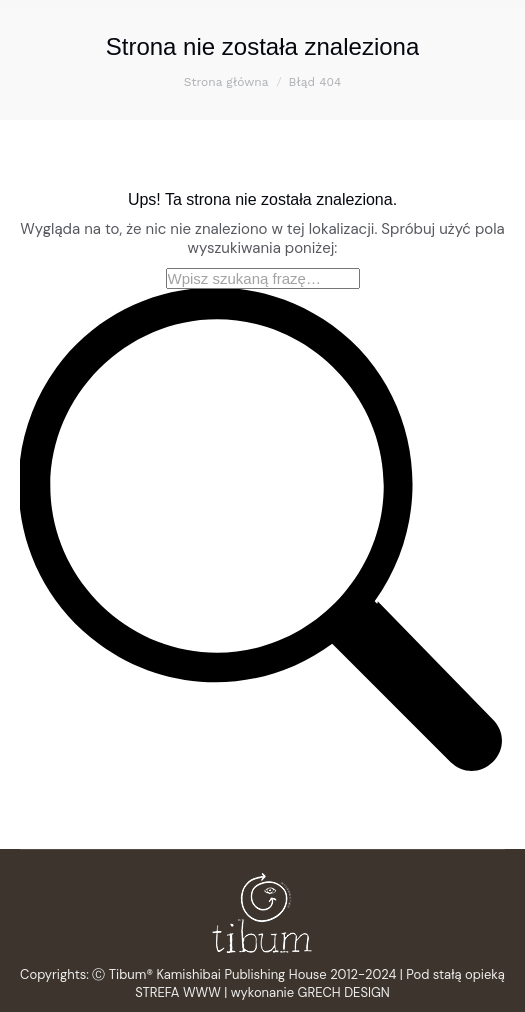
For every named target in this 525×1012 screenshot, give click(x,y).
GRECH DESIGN (344, 992)
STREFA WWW (178, 992)
